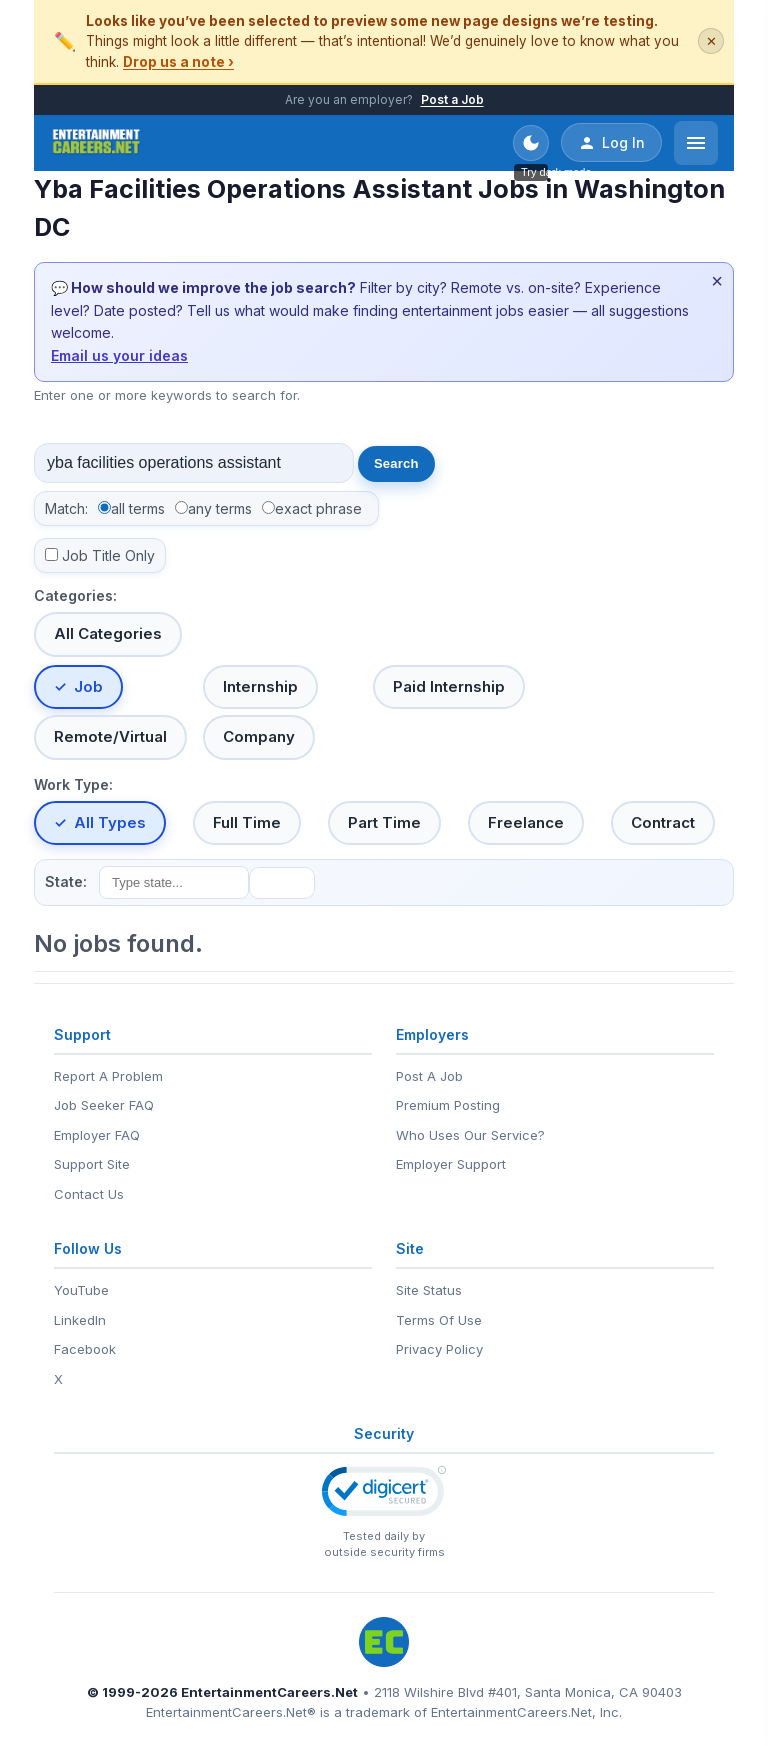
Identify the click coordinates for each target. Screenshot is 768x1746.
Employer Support (451, 1164)
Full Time (247, 822)
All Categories (108, 633)
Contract (663, 822)
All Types (110, 822)
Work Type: (73, 784)
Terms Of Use (439, 1320)
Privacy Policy (439, 1349)
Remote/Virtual (110, 736)
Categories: (75, 595)
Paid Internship (449, 686)
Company (259, 736)
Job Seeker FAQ (104, 1105)
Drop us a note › (178, 62)
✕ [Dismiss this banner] (711, 41)
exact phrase (318, 508)
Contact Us (89, 1194)
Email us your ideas (119, 355)
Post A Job (429, 1076)
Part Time (384, 822)
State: (66, 881)
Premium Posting (448, 1105)
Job (88, 686)
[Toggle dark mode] (531, 143)
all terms (138, 508)
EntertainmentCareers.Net (269, 1692)
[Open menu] (696, 143)
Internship (260, 686)
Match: (66, 508)
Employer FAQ (97, 1135)
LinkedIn (80, 1320)
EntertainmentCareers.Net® (231, 1712)
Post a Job (452, 99)
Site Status (429, 1290)
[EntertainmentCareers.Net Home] (96, 143)
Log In (611, 143)
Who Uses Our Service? (470, 1135)
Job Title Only (108, 555)
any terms (220, 508)
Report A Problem (108, 1076)
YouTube (81, 1290)
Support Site (92, 1164)
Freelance (526, 822)
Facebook (85, 1349)
